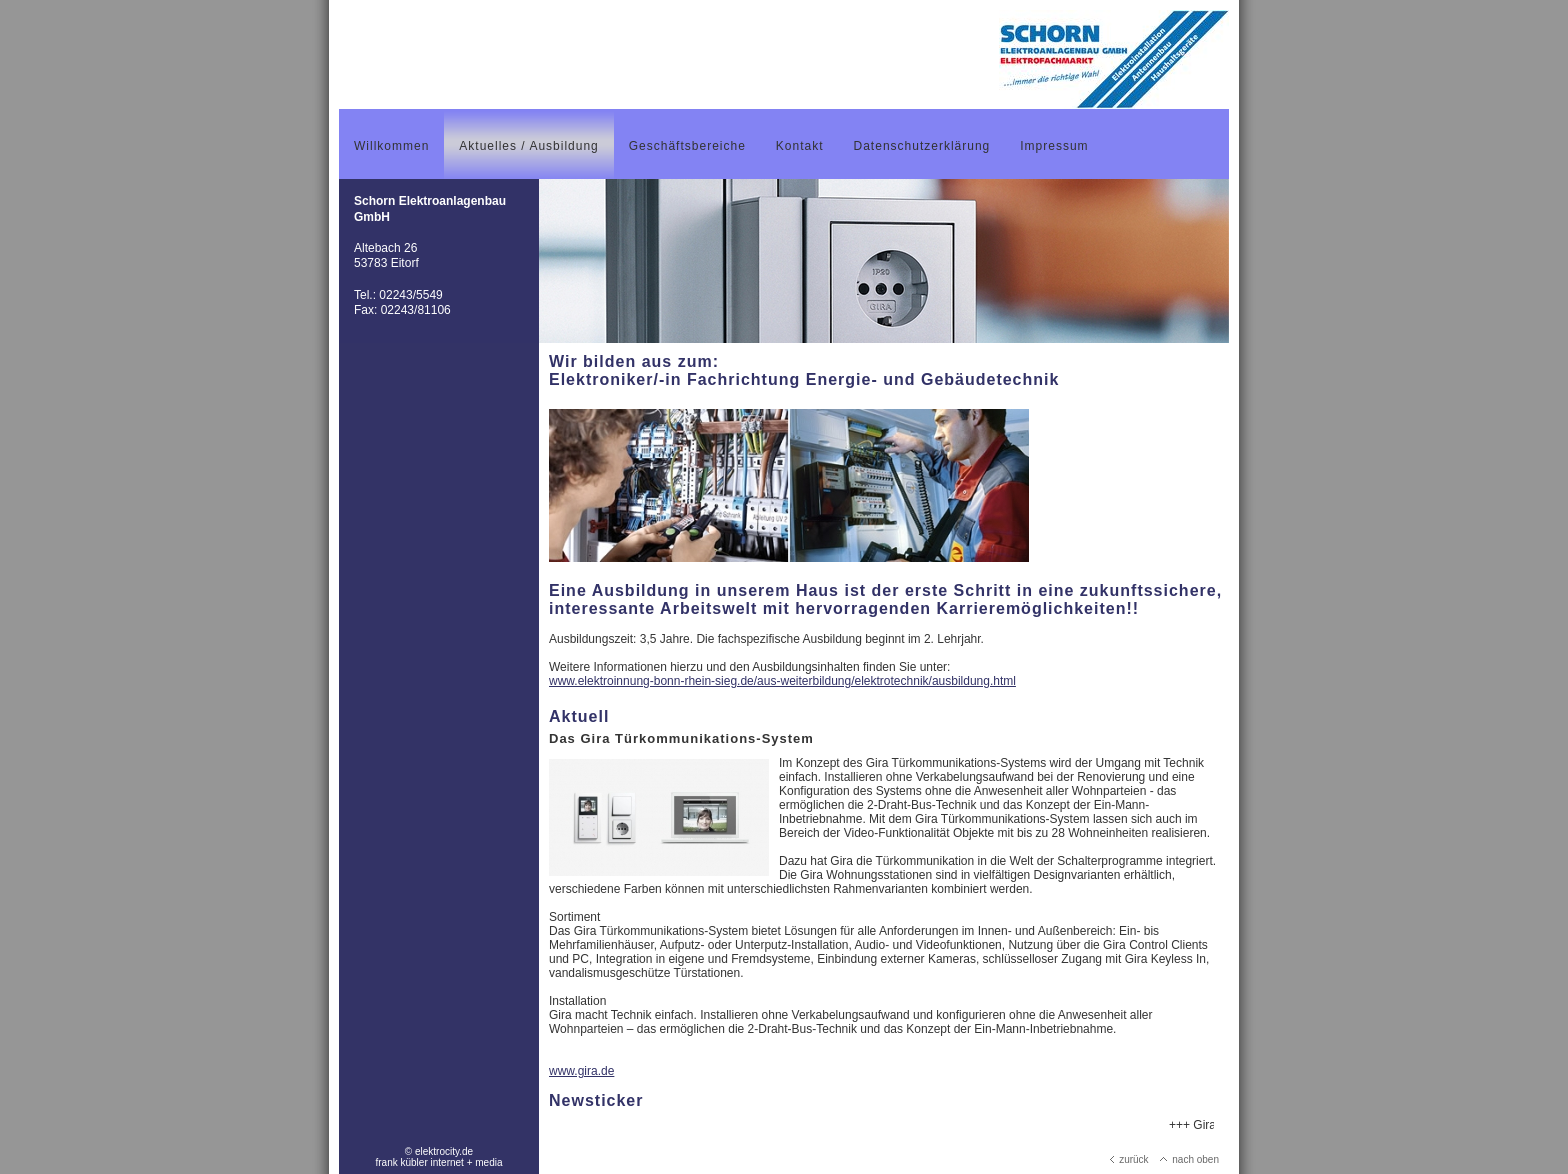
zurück (1129, 1159)
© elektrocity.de (439, 1151)
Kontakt (800, 146)
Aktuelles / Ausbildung (528, 146)
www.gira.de (581, 1071)
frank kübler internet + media (438, 1162)
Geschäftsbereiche (687, 146)
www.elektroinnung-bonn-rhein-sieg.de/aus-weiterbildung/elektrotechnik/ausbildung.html (782, 681)
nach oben (1189, 1159)
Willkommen (391, 146)
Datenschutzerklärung (922, 146)
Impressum (1054, 146)
